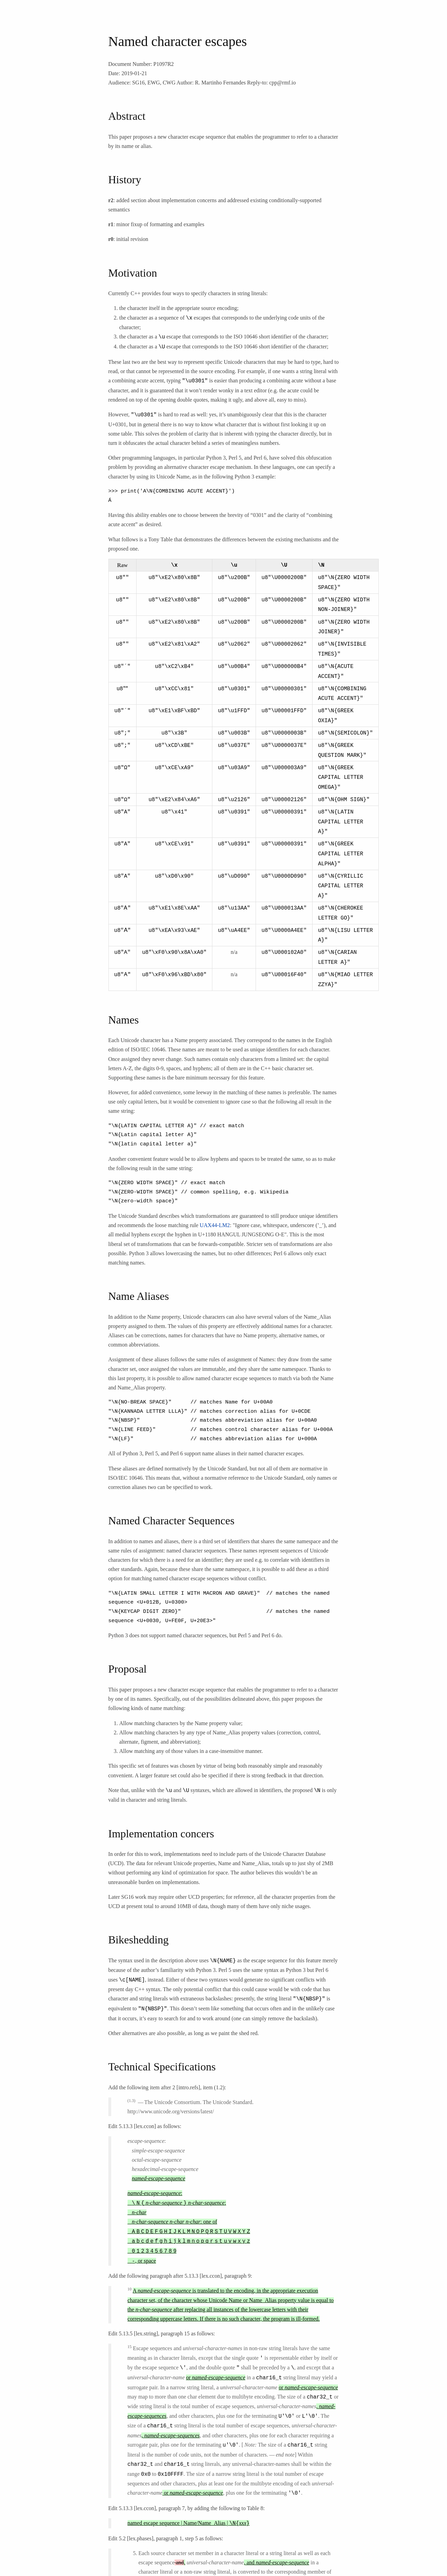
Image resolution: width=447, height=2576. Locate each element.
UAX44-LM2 (215, 1204)
